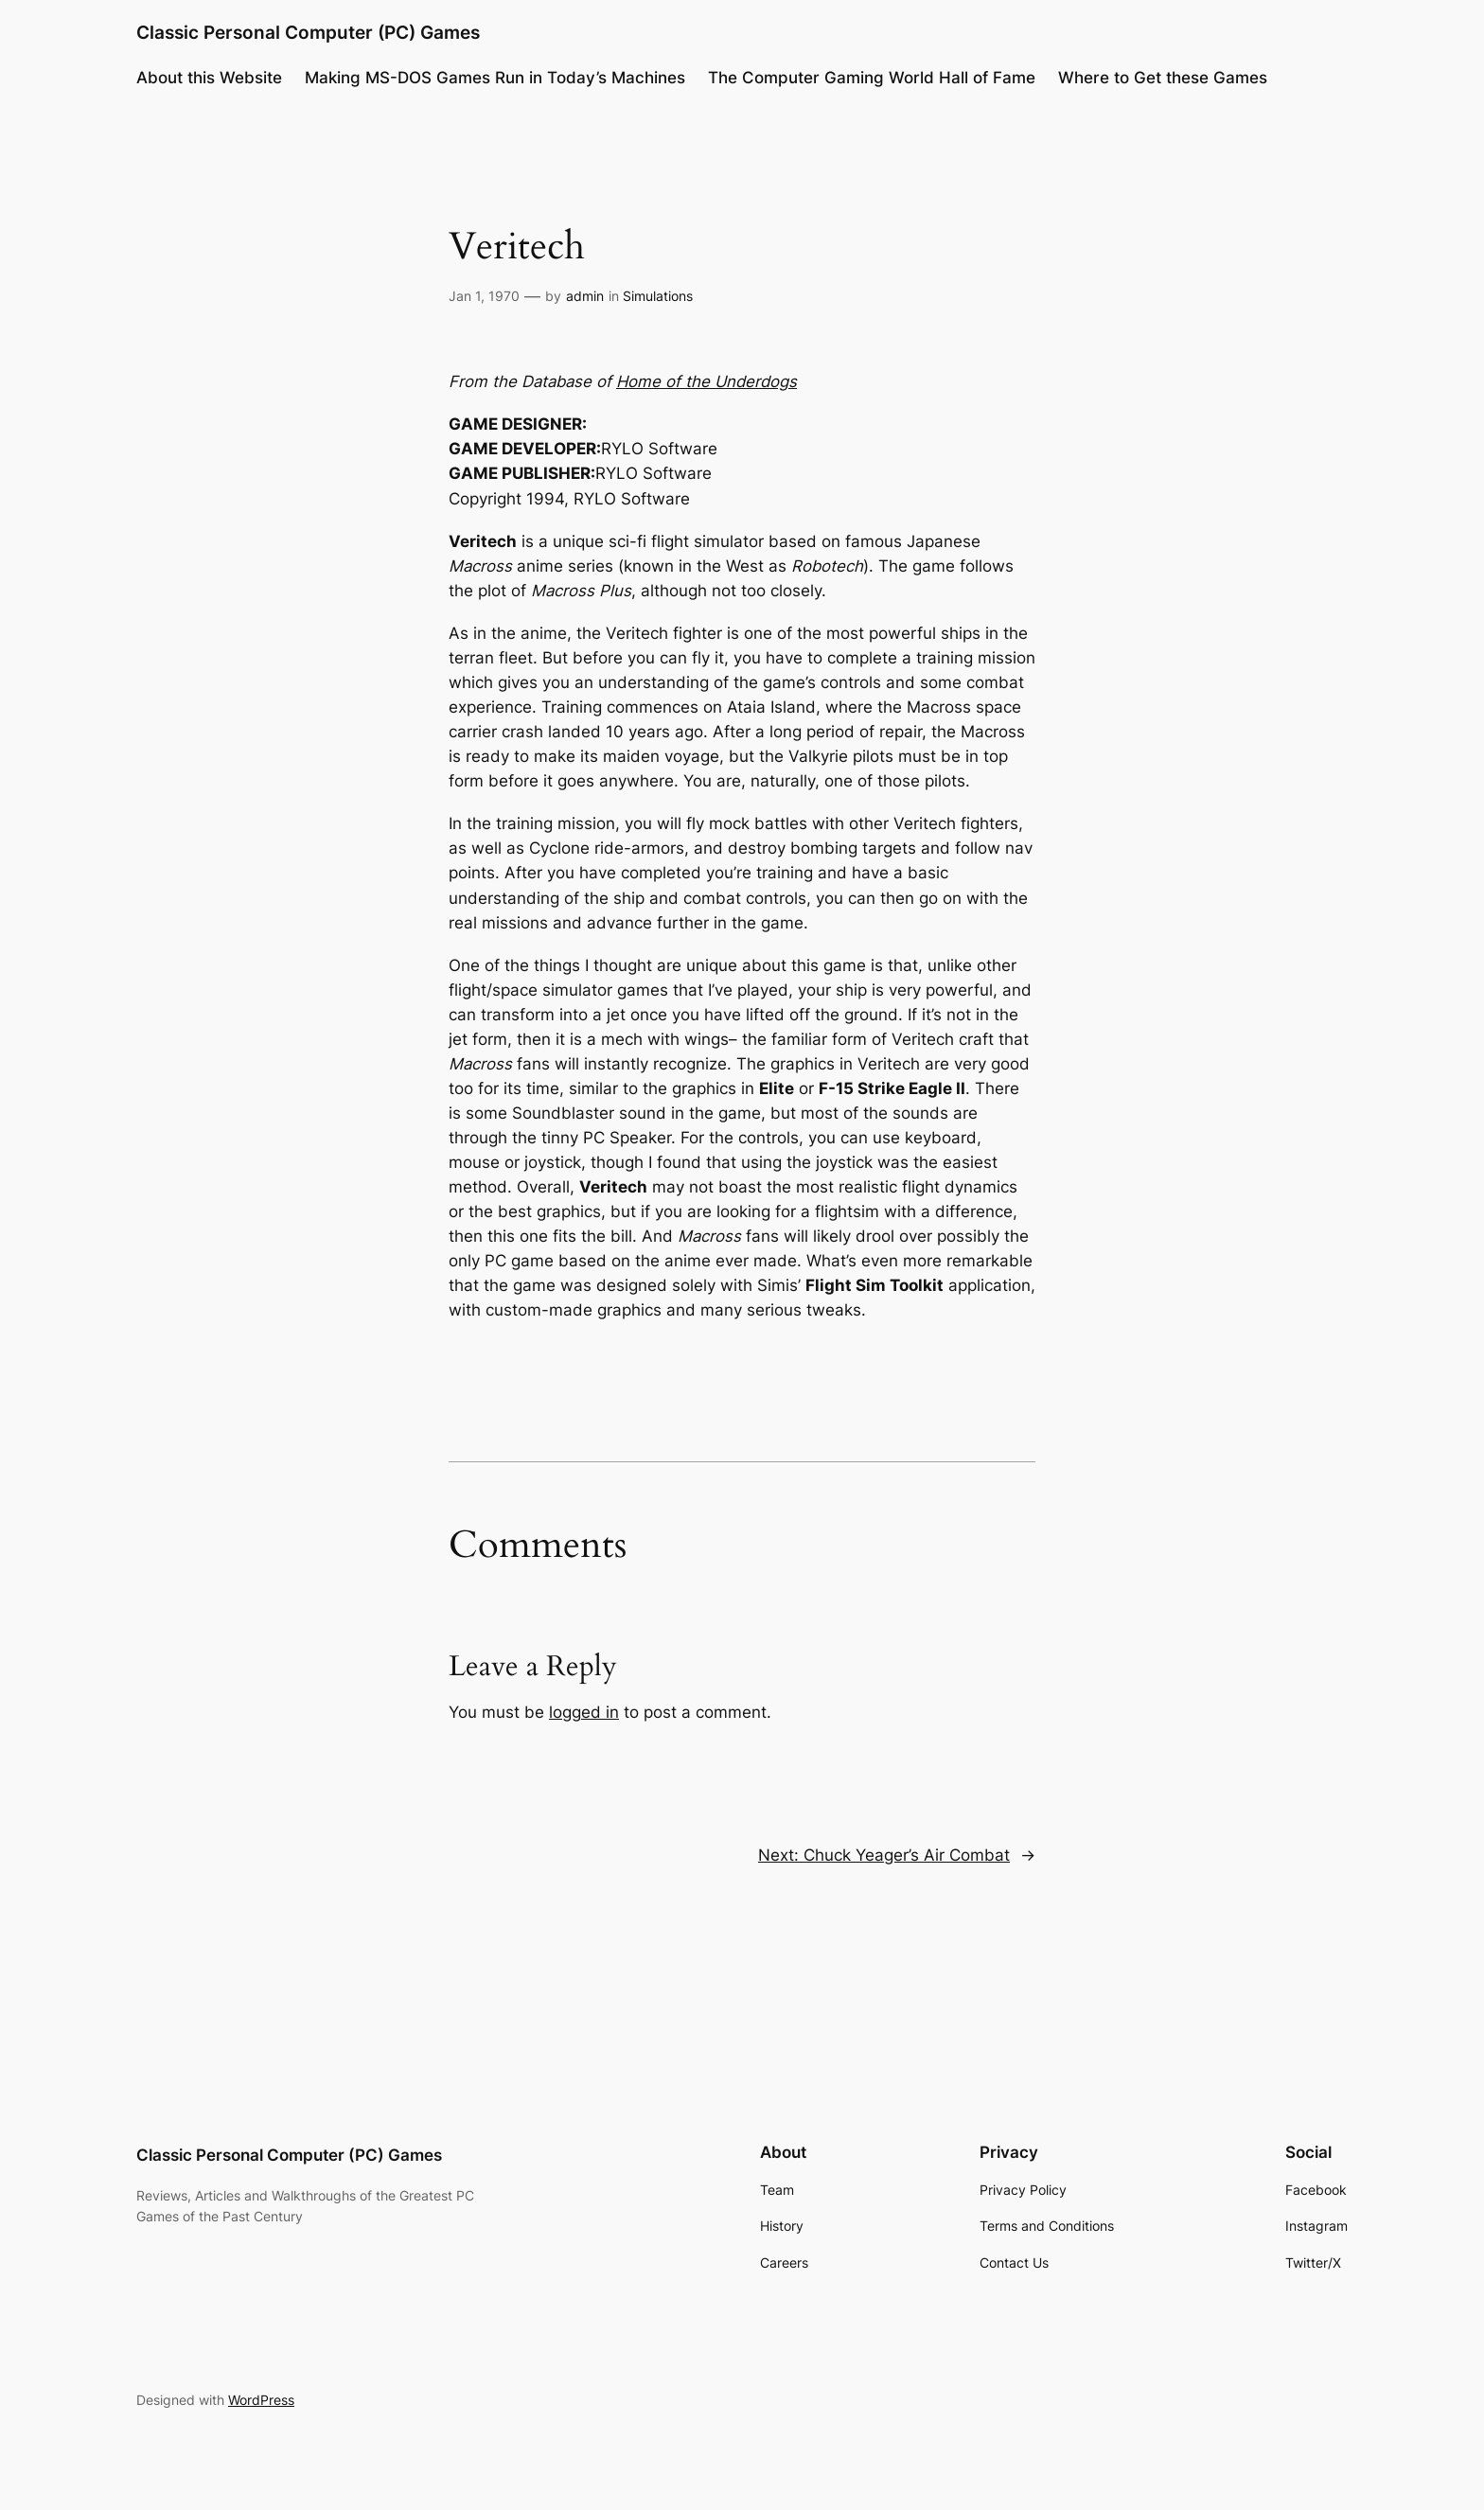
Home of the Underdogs (706, 381)
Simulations (658, 296)
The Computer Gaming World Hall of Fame (871, 77)
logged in (584, 1712)
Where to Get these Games (1162, 77)
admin (585, 296)
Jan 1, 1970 (484, 296)
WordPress (261, 2400)
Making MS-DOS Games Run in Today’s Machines (495, 77)
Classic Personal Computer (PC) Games (308, 32)
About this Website (209, 77)
